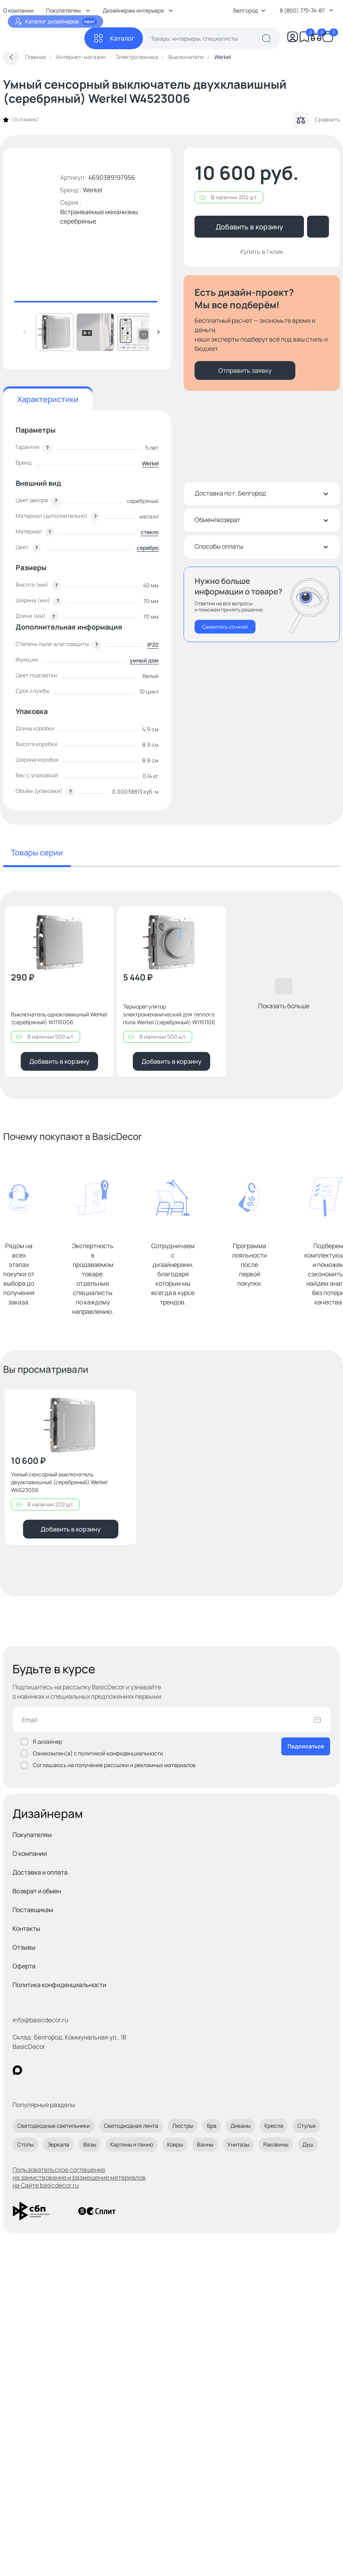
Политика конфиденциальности (59, 1984)
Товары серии (37, 852)
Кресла (273, 2125)
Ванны (205, 2144)
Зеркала (58, 2144)
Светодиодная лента (131, 2125)
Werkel (92, 190)
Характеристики (48, 399)
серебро (148, 547)
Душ (307, 2144)
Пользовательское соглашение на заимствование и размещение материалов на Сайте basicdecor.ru (79, 2177)
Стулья (306, 2125)
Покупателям (32, 1834)
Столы (25, 2144)
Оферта (24, 1966)
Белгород (249, 10)
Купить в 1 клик (261, 251)
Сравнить (316, 119)
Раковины (275, 2144)
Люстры (182, 2125)
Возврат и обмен (37, 1891)
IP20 (153, 644)
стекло (150, 532)
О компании (30, 1853)
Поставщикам (33, 1909)
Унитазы (238, 2144)
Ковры (175, 2144)
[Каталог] (113, 38)
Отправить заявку (245, 370)
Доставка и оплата (40, 1872)
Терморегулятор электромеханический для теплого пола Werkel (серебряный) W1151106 (169, 1014)
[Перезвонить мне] (262, 604)
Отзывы (24, 1947)
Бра (211, 2125)
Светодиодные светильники (53, 2125)
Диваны (240, 2125)
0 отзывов (25, 119)
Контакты (26, 1928)
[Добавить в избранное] (101, 918)
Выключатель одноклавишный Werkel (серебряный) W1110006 (59, 1018)
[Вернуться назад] (11, 57)
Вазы (89, 2144)
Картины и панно (131, 2144)
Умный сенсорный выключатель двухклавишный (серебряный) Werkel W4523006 (59, 1482)
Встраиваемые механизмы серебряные (99, 216)
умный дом (144, 660)
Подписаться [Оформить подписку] (306, 1746)
